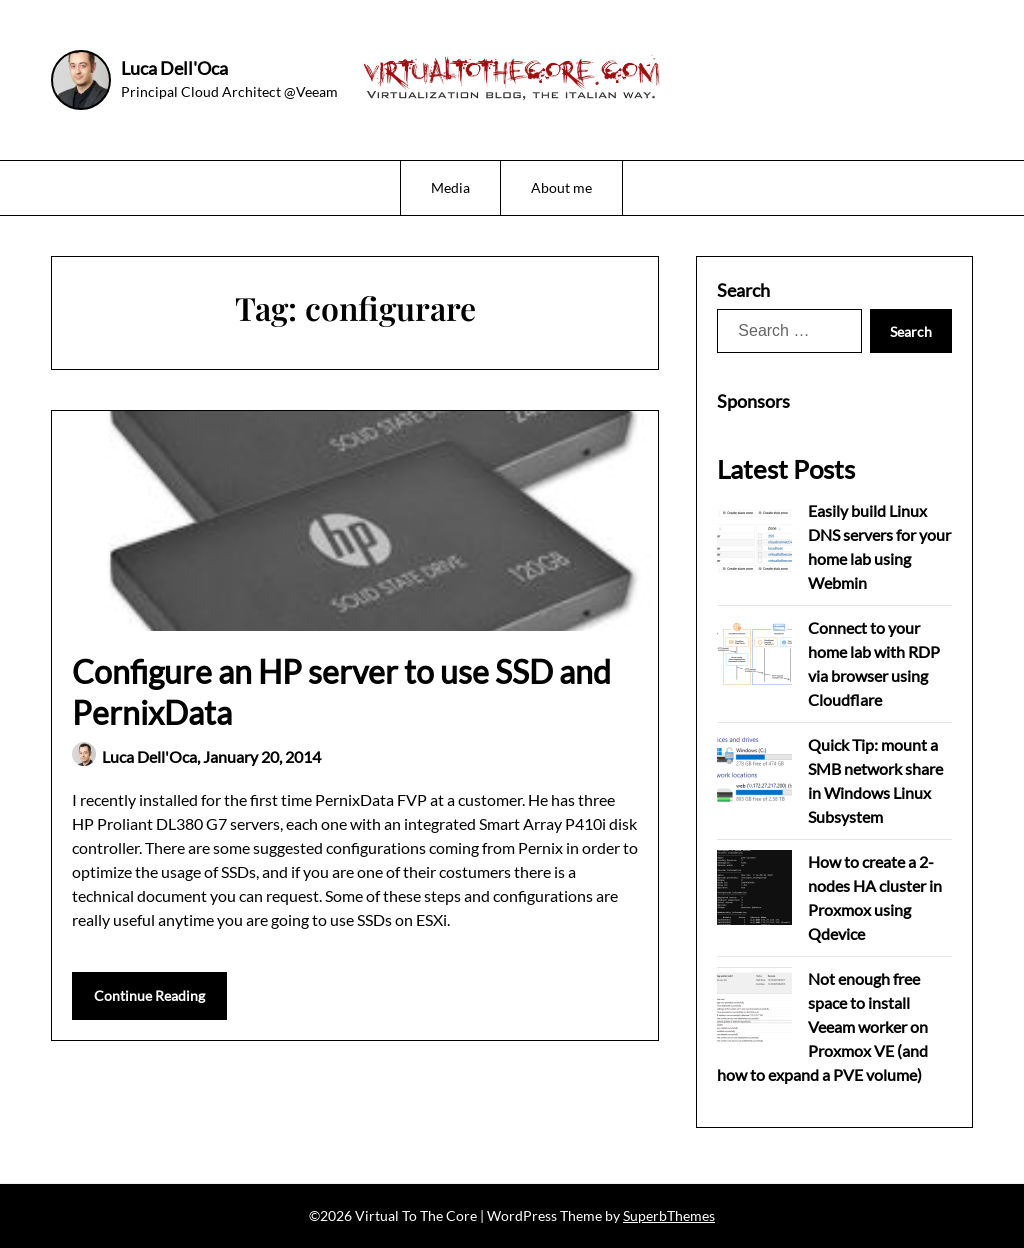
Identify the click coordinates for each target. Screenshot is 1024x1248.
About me (561, 187)
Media (450, 187)
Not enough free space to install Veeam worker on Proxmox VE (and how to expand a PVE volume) (822, 1026)
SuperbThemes (669, 1215)
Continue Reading (149, 995)
